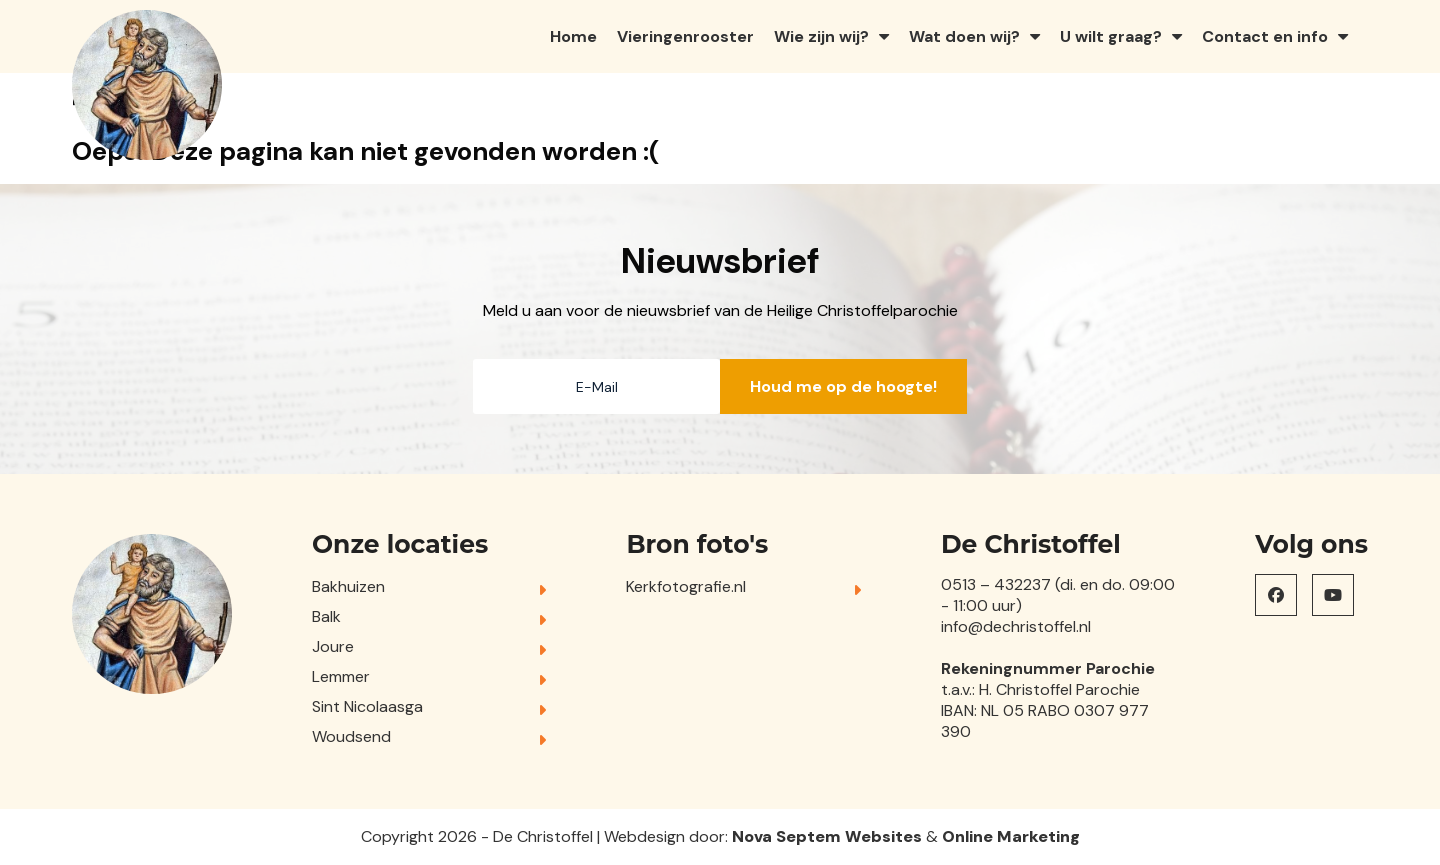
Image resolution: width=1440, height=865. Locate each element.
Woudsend (351, 736)
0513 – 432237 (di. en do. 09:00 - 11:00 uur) (1058, 595)
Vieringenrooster (685, 36)
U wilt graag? (1111, 36)
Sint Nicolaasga (367, 706)
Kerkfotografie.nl (686, 586)
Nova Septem (786, 836)
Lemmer (341, 676)
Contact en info (1265, 36)
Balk (326, 616)
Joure (333, 646)
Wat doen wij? (964, 36)
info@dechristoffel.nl (1016, 626)
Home (573, 36)
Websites (883, 836)
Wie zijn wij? (821, 36)
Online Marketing (1011, 836)
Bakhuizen (348, 586)
